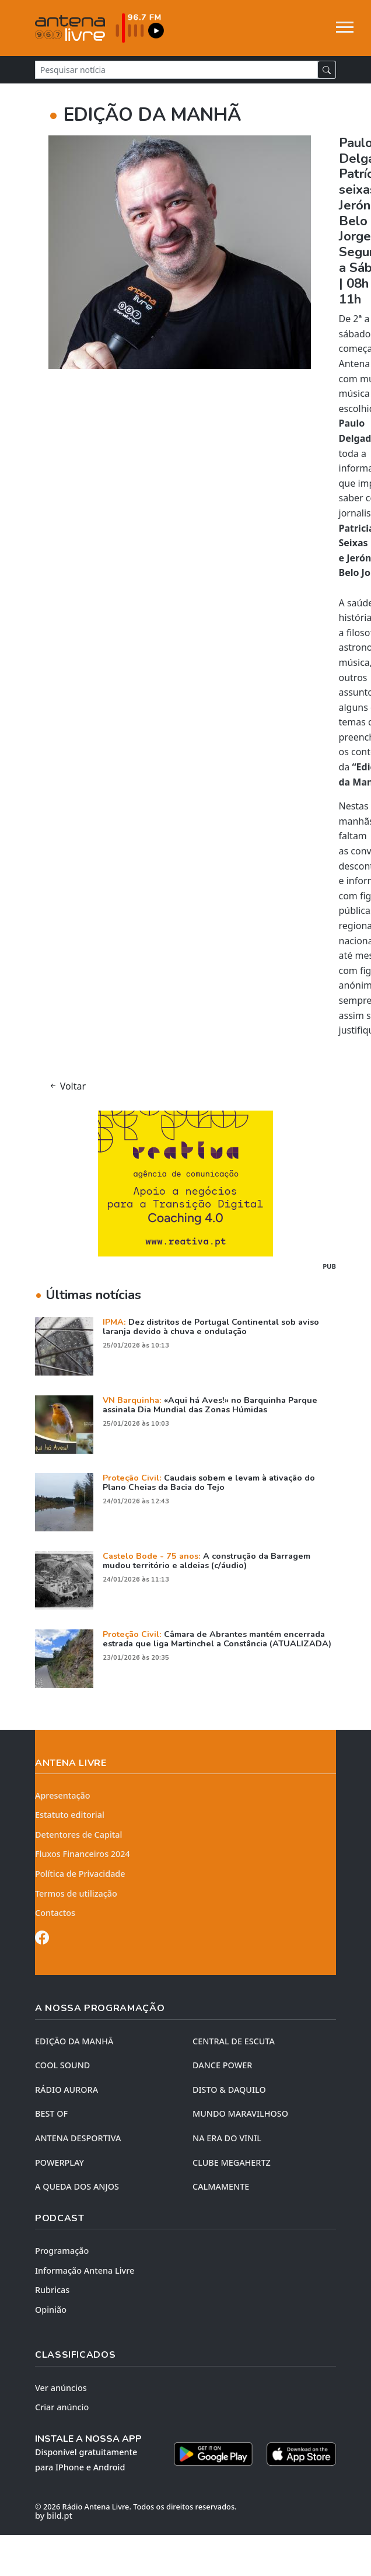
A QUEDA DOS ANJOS (77, 2186)
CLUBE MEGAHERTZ (231, 2162)
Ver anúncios (61, 2387)
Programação (62, 2250)
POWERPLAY (59, 2162)
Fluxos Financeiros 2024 (82, 1853)
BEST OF (51, 2113)
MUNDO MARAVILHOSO (240, 2113)
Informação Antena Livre (84, 2270)
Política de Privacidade (80, 1873)
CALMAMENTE (220, 2186)
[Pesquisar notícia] (176, 70)
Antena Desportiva (78, 2138)
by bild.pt (53, 2515)
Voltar (67, 1086)
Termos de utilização (76, 1893)
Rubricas (52, 2289)
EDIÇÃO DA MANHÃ (74, 2041)
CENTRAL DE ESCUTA (233, 2041)
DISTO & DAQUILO (229, 2089)
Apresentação (62, 1795)
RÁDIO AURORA (66, 2089)
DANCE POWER (222, 2065)
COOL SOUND (62, 2065)
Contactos (55, 1912)
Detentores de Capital (78, 1834)
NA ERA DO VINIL (226, 2138)
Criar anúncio (62, 2407)
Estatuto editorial (69, 1814)
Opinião (50, 2309)
